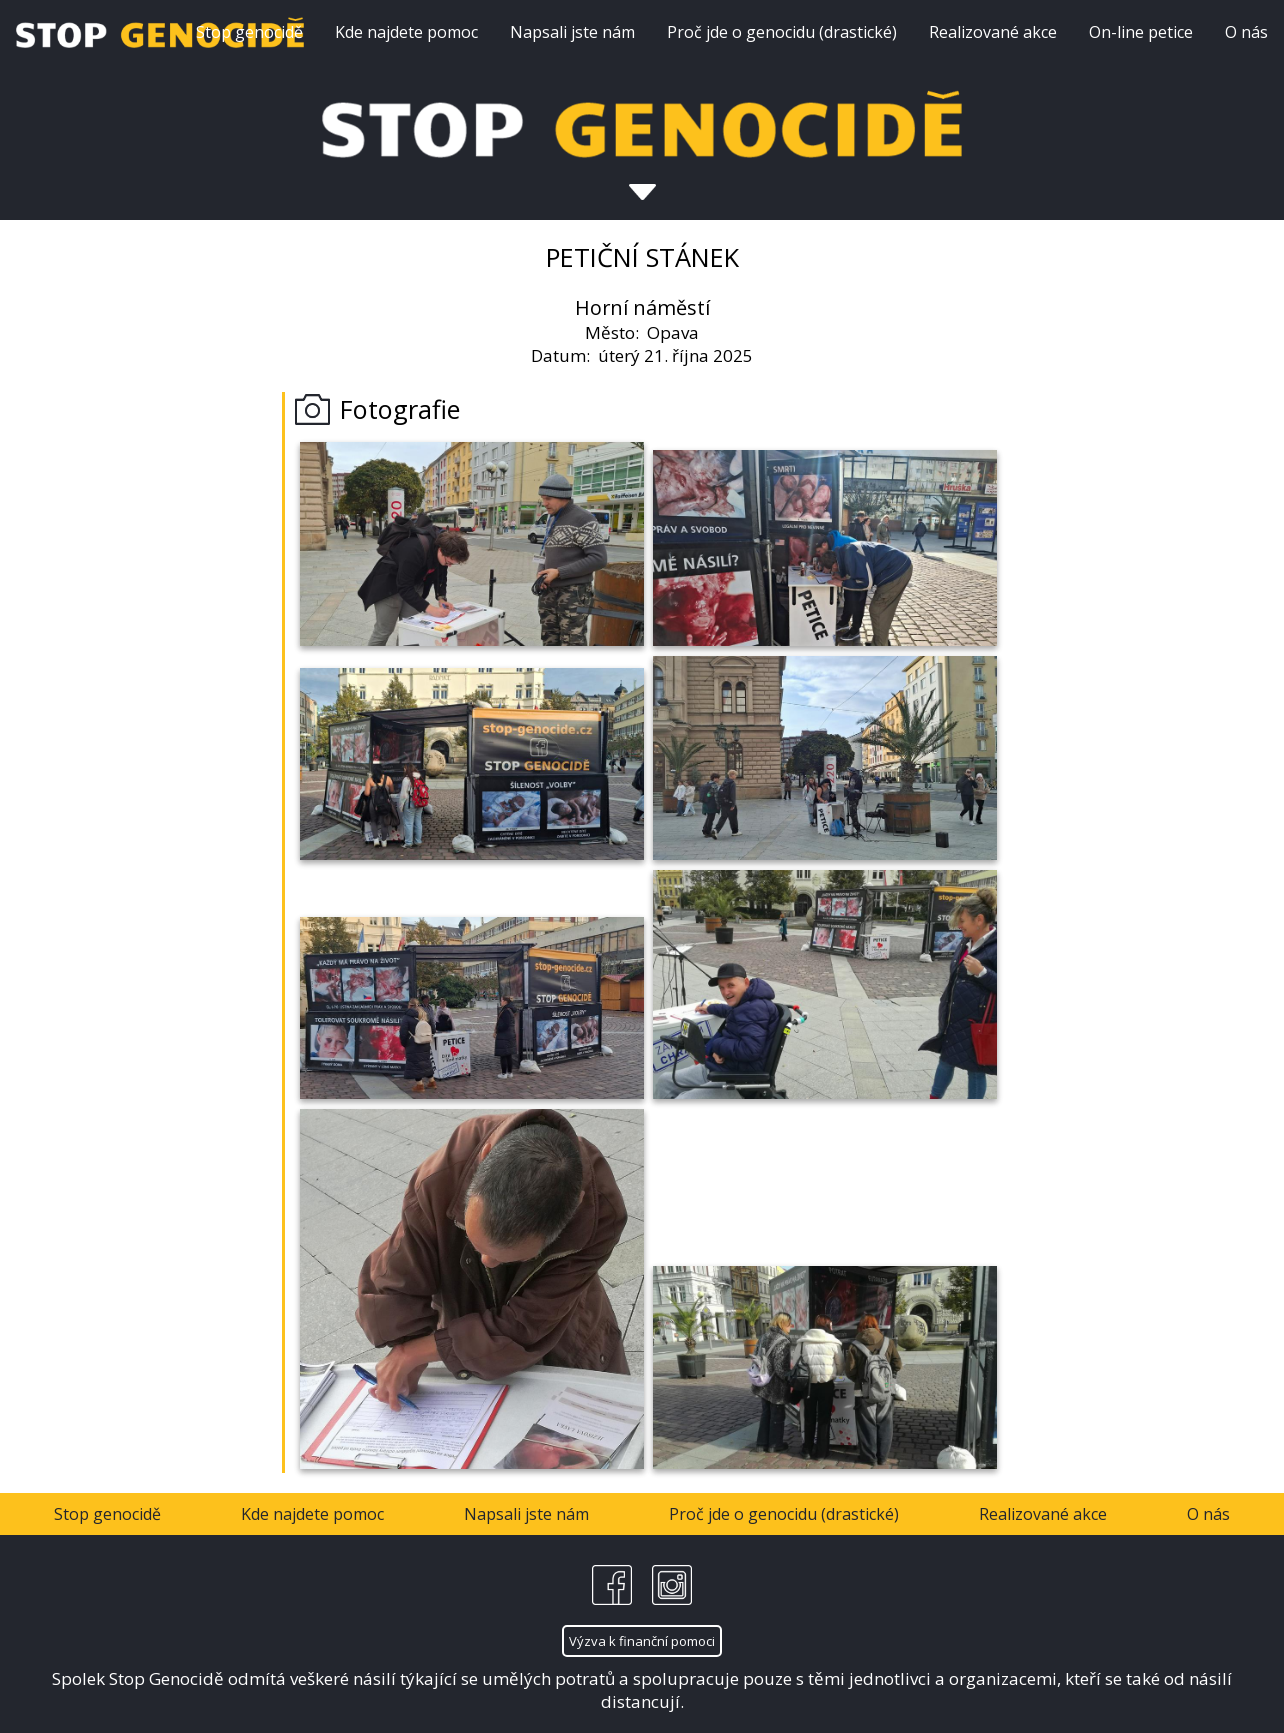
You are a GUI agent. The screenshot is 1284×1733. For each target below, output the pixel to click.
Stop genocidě (249, 32)
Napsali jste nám (572, 32)
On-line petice (1141, 32)
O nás (1246, 32)
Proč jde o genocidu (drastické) (782, 32)
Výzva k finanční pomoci (642, 1641)
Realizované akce (993, 32)
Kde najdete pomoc (406, 32)
